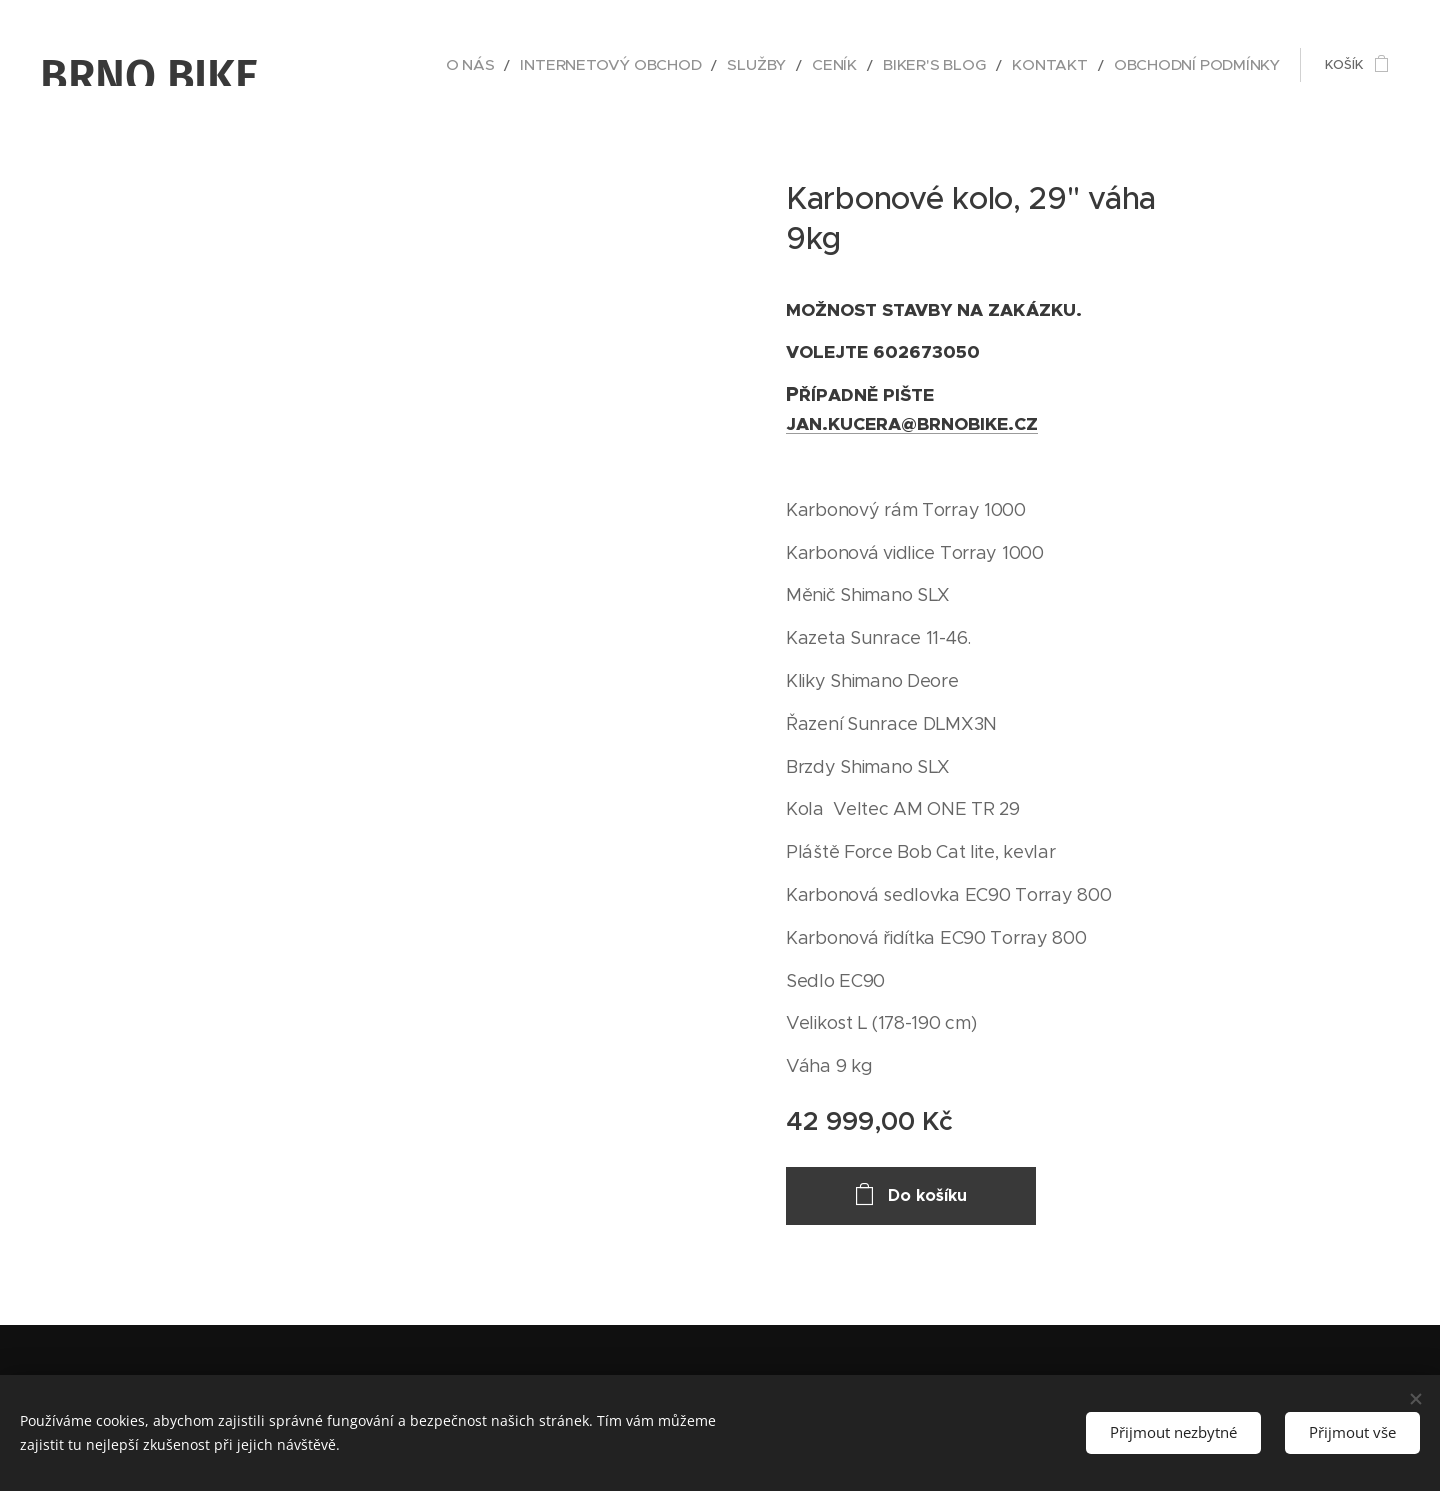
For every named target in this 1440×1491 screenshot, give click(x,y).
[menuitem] (561, 65)
